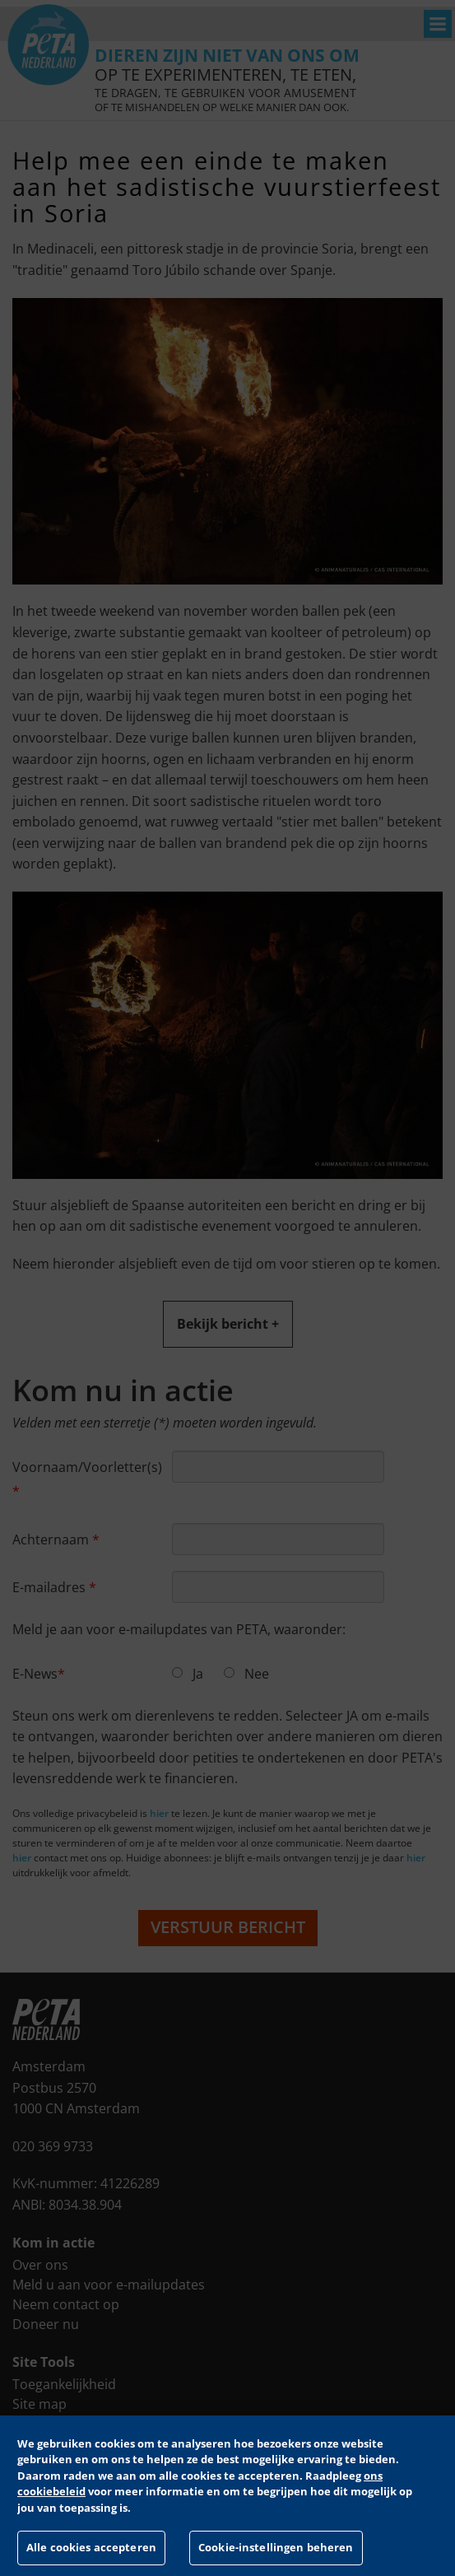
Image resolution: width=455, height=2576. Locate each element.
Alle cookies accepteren (91, 2547)
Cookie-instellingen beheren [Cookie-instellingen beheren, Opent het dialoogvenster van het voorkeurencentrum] (276, 2547)
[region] (227, 2495)
